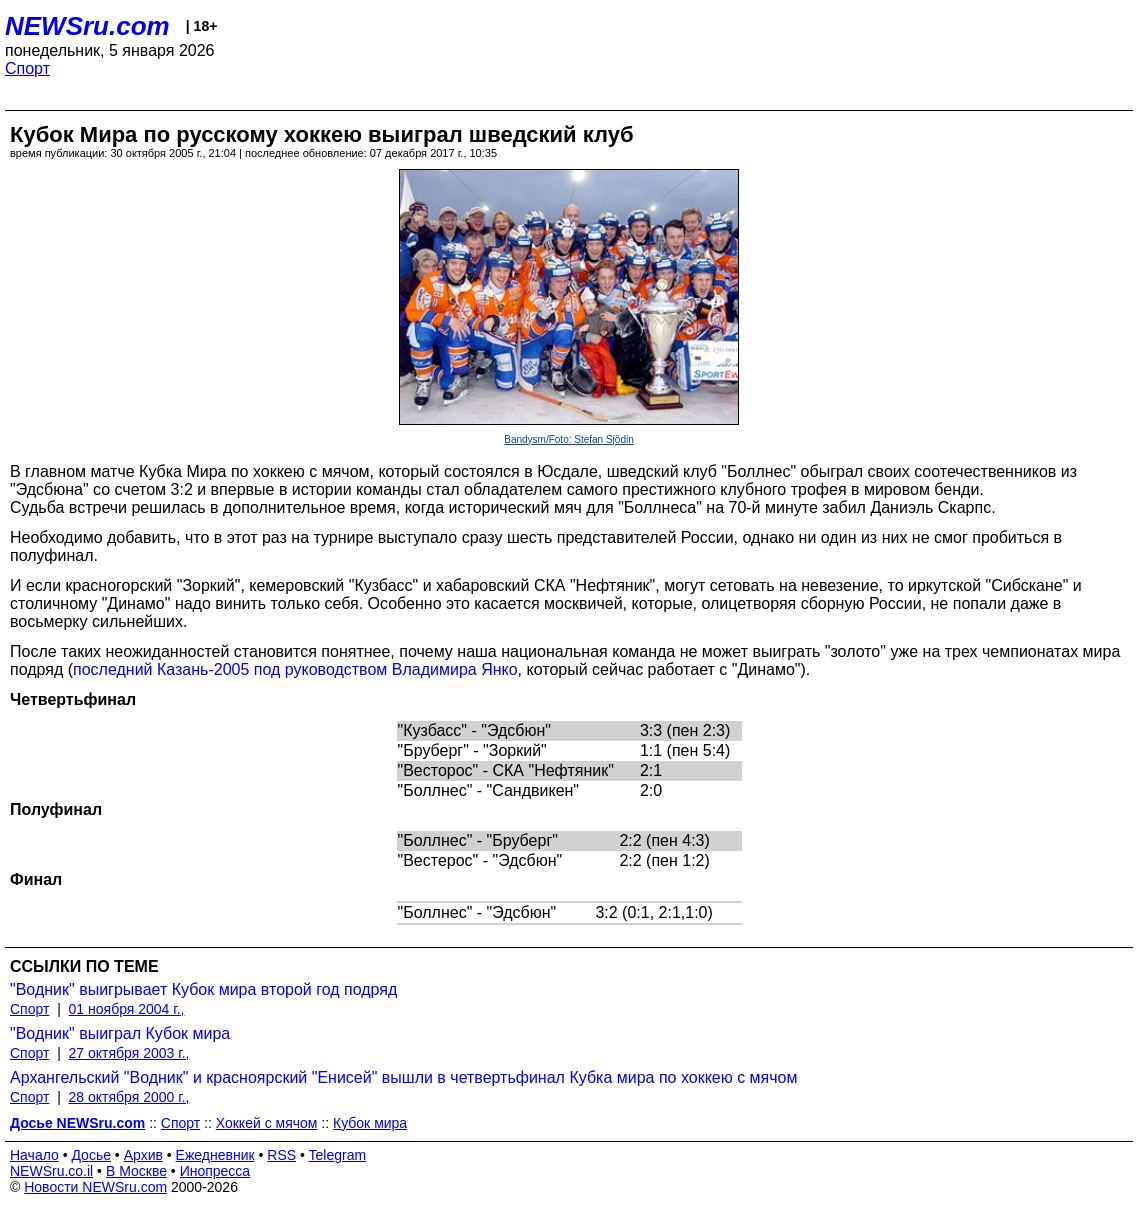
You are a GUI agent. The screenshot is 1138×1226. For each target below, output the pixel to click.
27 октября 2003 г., (129, 1053)
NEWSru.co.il (51, 1171)
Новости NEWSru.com (95, 1187)
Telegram (338, 1155)
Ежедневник (215, 1155)
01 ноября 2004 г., (127, 1009)
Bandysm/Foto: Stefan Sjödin (569, 439)
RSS (281, 1155)
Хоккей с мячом (267, 1123)
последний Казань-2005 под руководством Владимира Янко (295, 669)
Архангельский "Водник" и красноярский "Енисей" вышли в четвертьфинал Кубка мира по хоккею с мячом (404, 1077)
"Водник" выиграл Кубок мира (120, 1033)
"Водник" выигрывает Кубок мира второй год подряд (203, 989)
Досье (91, 1155)
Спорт (27, 68)
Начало (34, 1155)
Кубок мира (370, 1123)
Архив (143, 1155)
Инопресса (215, 1171)
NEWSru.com (87, 26)
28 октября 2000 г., (129, 1097)
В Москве (136, 1171)
